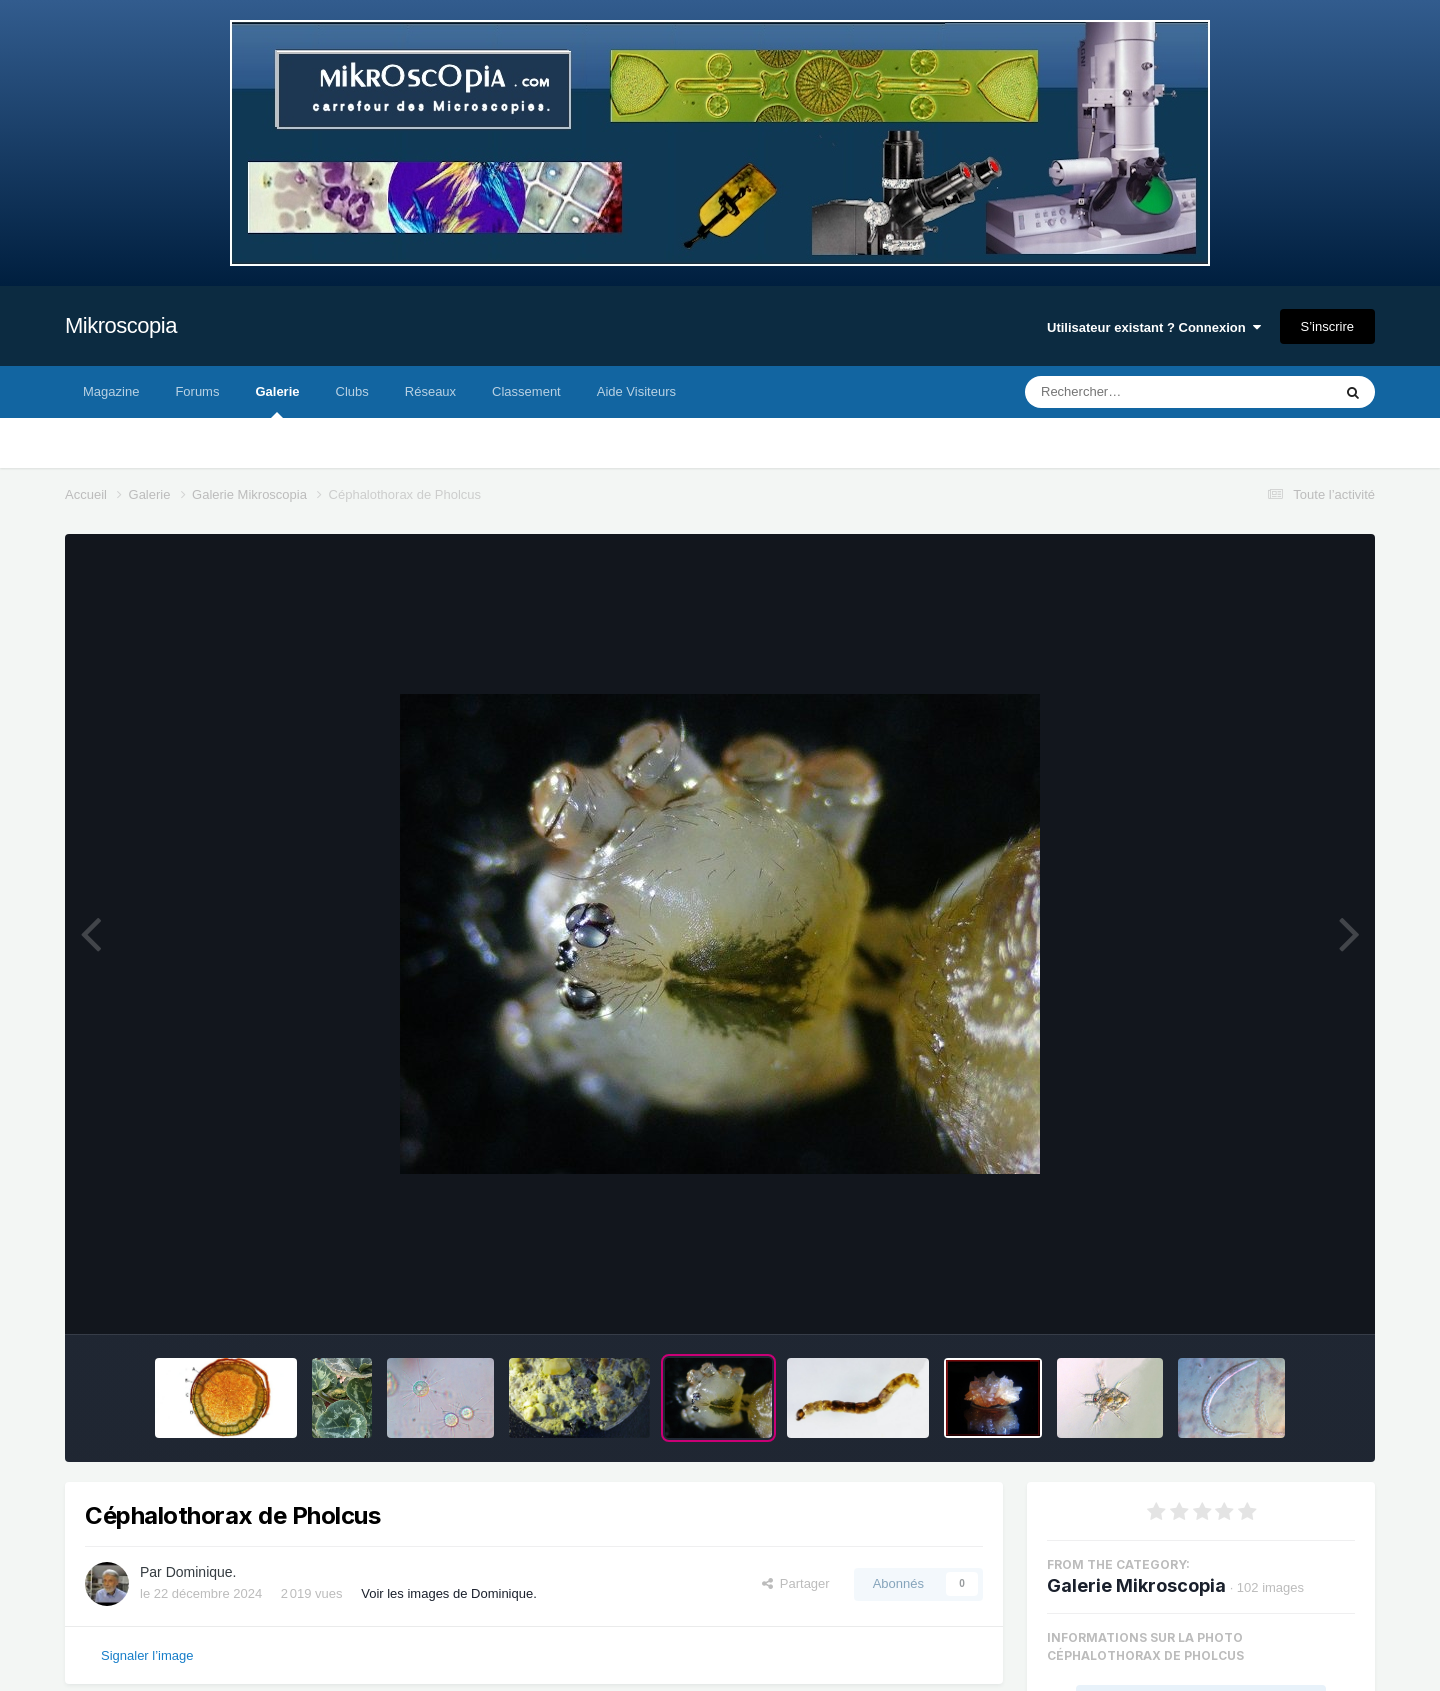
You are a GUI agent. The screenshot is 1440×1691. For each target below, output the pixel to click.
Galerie (277, 401)
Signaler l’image (147, 1655)
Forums (197, 391)
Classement (526, 391)
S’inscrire (1327, 326)
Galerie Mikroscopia (1136, 1585)
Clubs (352, 391)
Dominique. (201, 1572)
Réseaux (430, 391)
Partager (796, 1583)
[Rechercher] (1124, 392)
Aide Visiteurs (636, 391)
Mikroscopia (121, 325)
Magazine (111, 391)
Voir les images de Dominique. (449, 1593)
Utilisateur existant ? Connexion (1154, 327)
